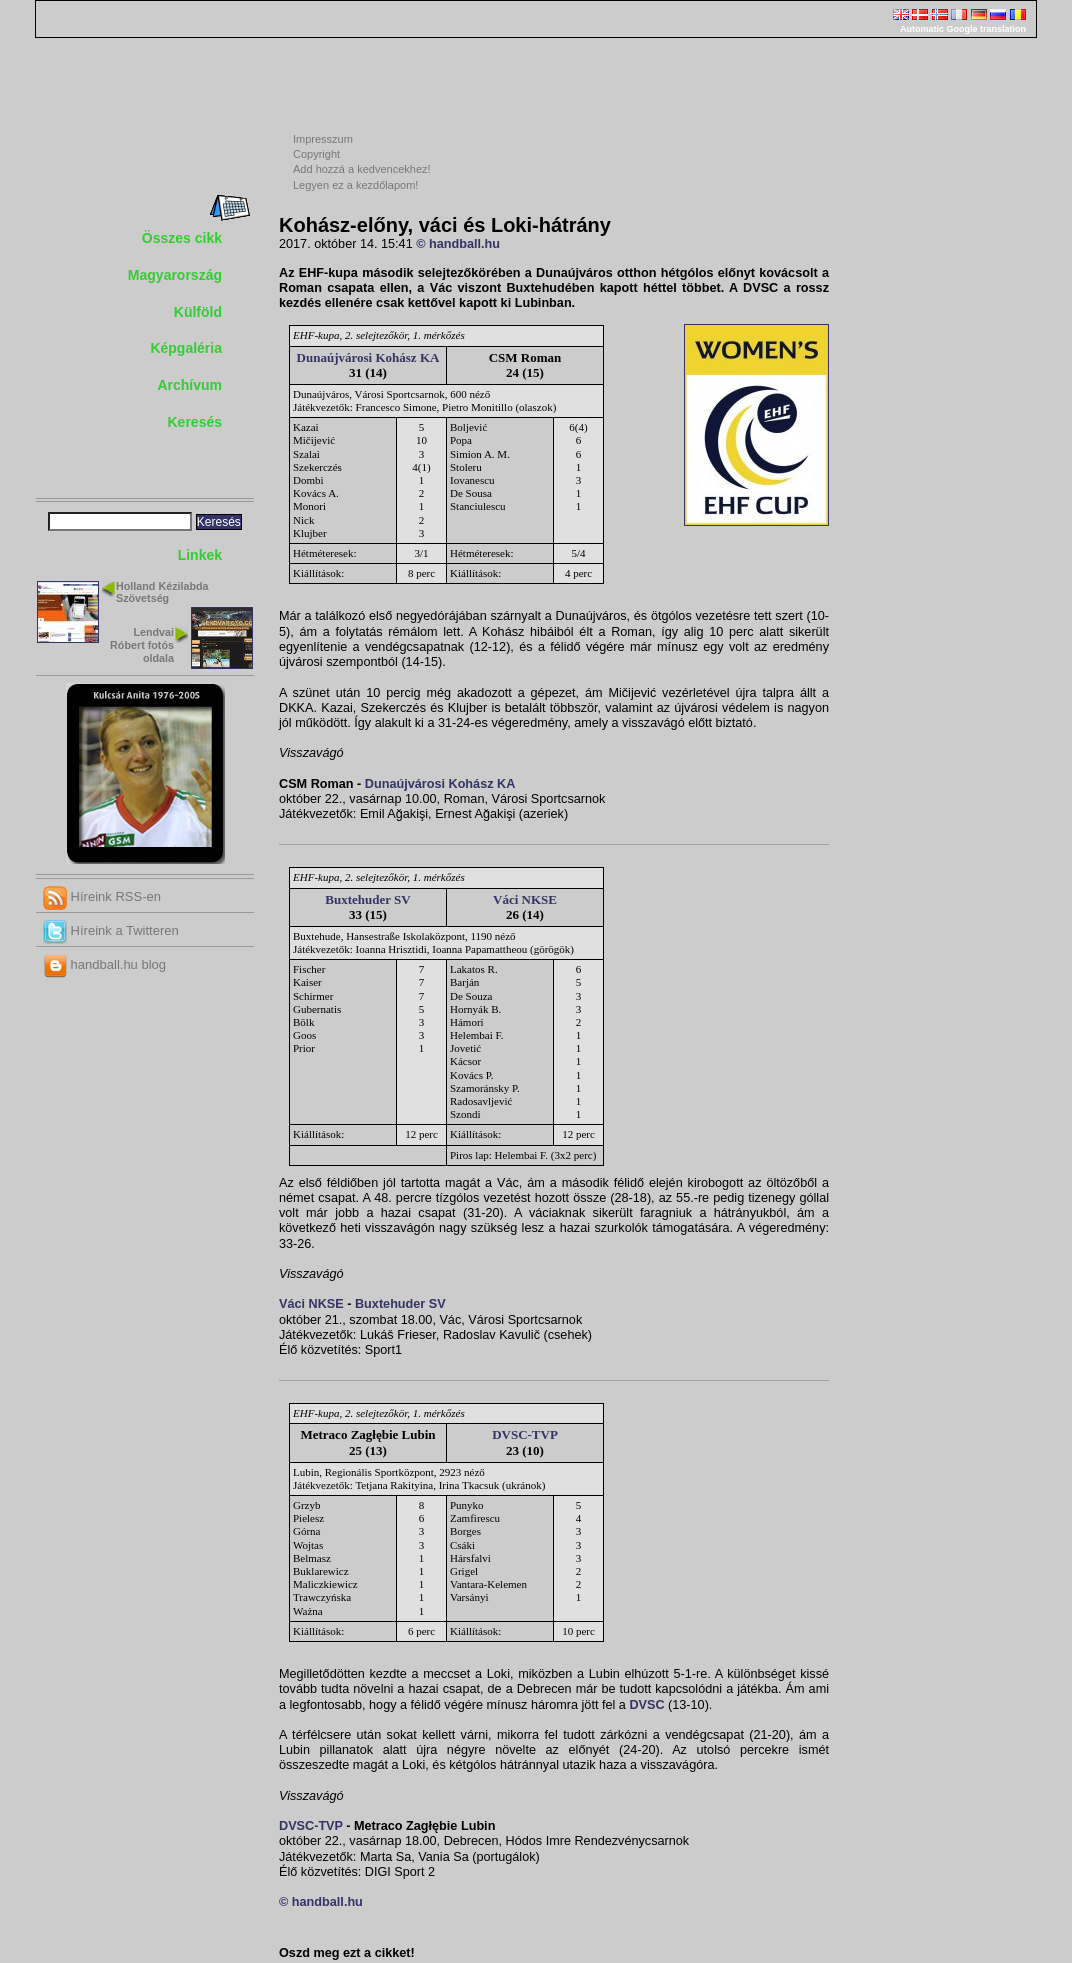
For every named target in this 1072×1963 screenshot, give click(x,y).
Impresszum (323, 139)
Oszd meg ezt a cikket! (347, 1953)
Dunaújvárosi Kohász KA (368, 357)
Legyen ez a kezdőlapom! (355, 185)
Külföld (198, 312)
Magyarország (175, 275)
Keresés (195, 422)
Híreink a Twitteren (111, 930)
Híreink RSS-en (102, 896)
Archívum (189, 385)
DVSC (646, 1705)
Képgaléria (186, 348)
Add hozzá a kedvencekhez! (362, 169)
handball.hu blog (104, 964)
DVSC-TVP (525, 1434)
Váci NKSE (525, 899)
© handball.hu (458, 244)
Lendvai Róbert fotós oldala (142, 645)
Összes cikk (182, 238)
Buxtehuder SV (367, 899)
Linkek (200, 555)
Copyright (316, 154)
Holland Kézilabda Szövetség (162, 592)
